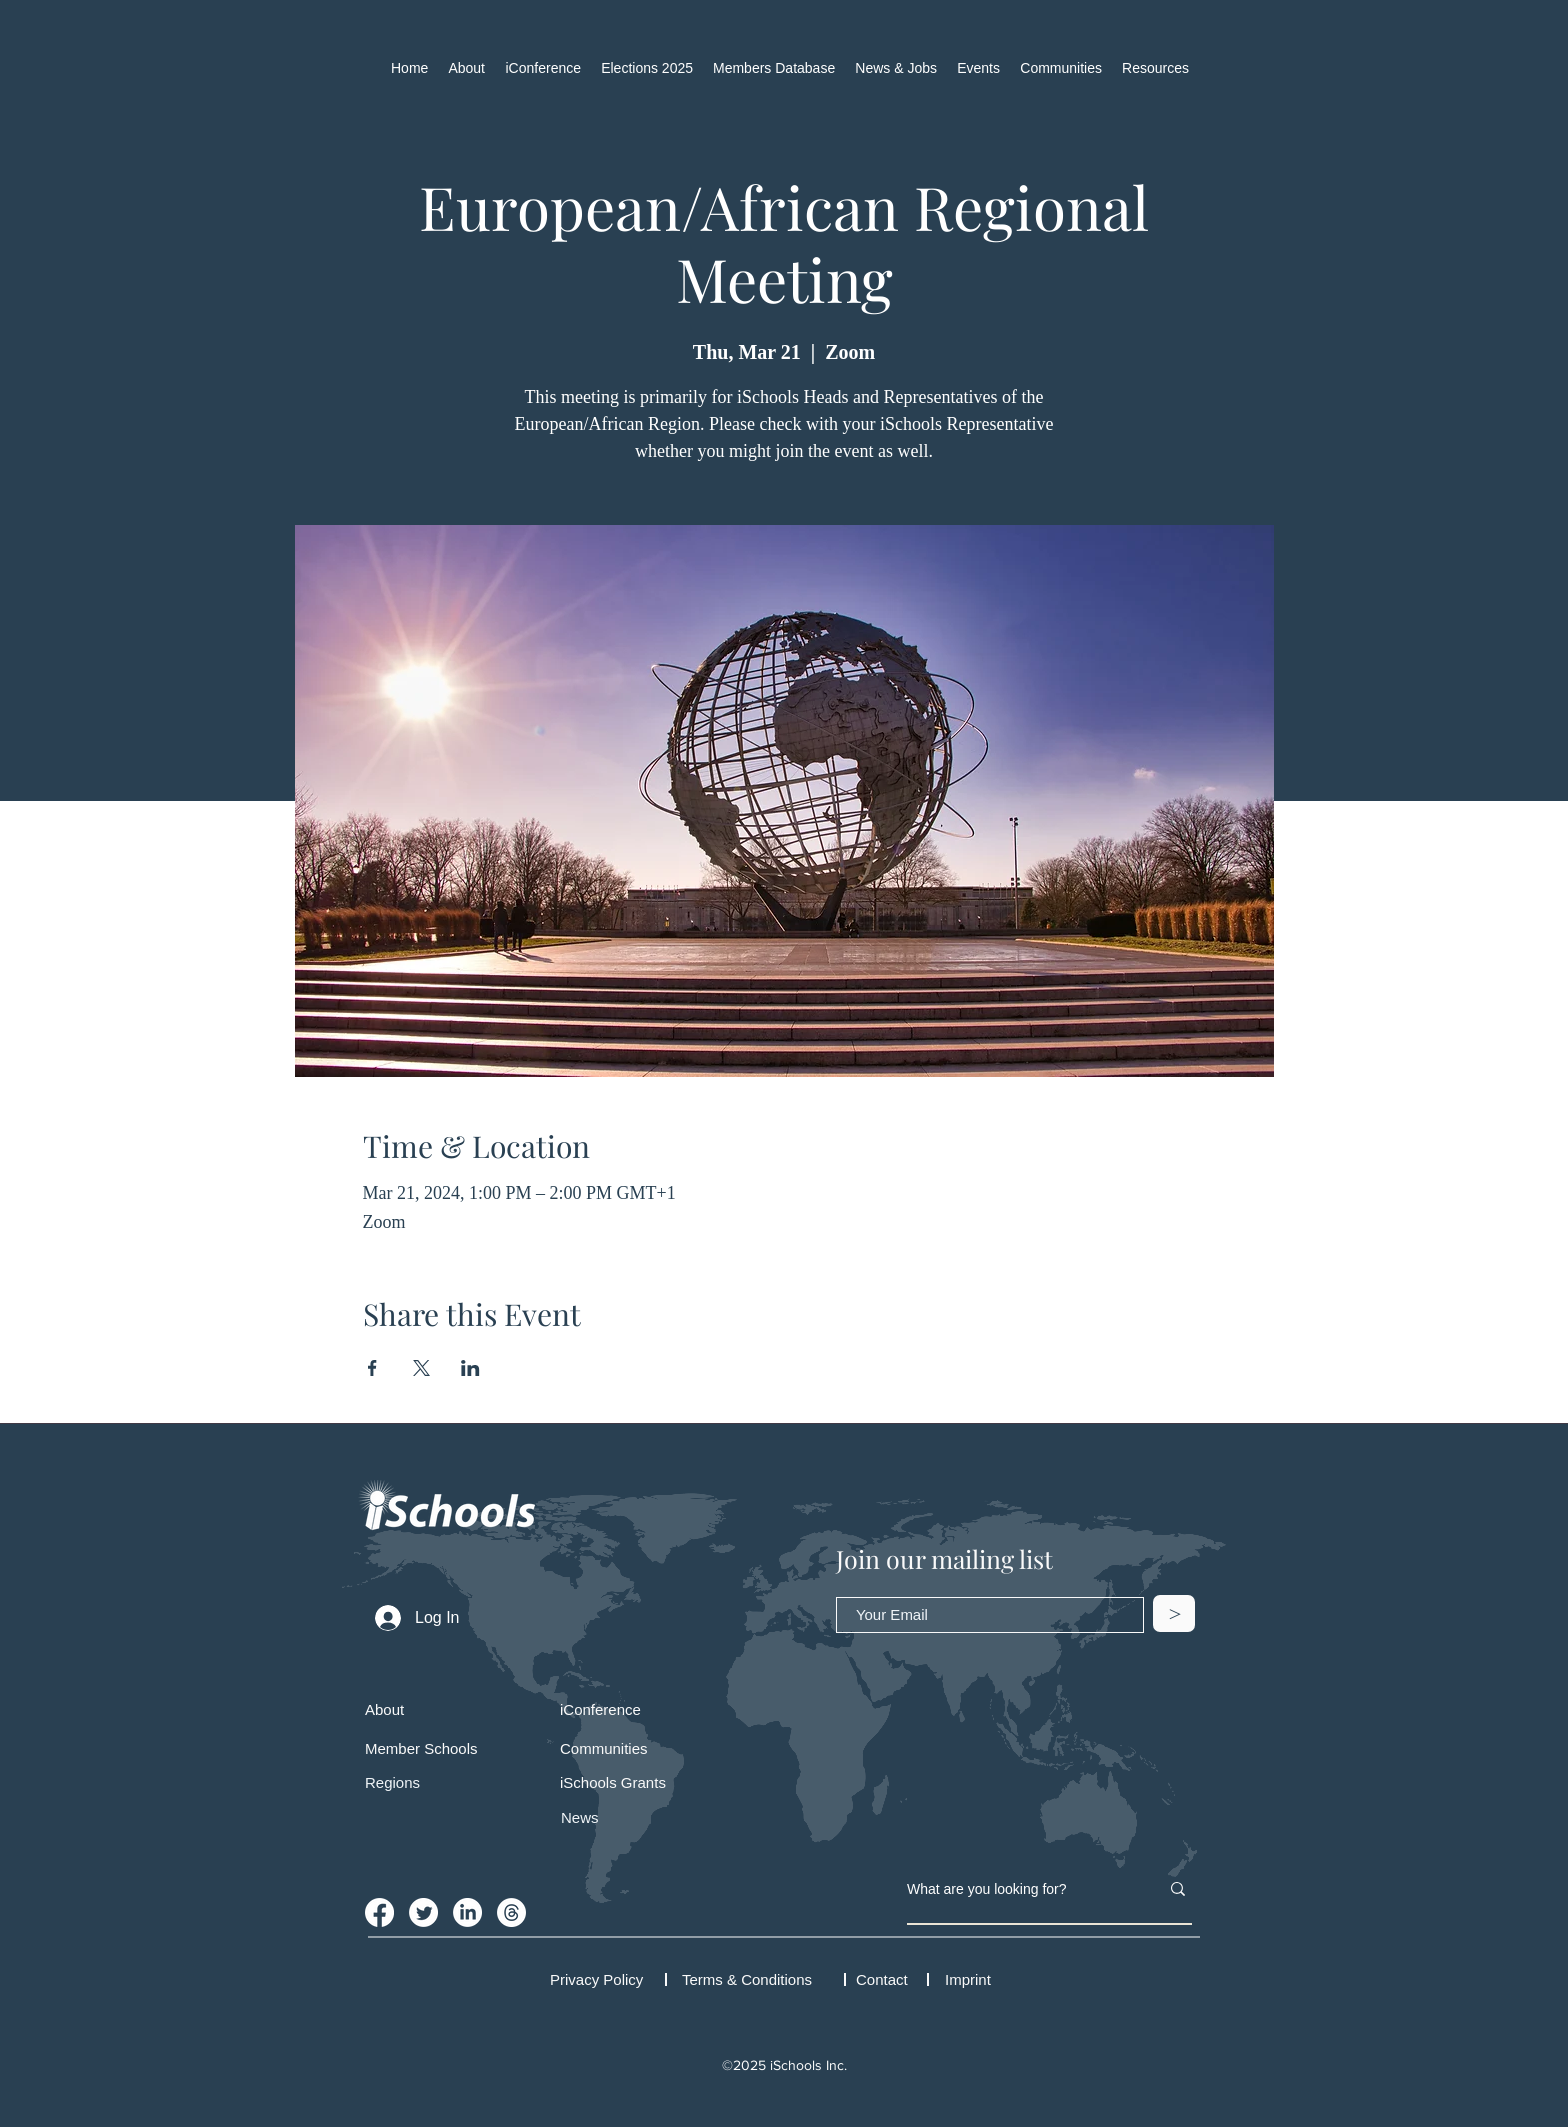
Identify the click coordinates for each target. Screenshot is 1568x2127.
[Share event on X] (421, 1368)
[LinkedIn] (467, 1912)
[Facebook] (379, 1912)
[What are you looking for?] (1018, 1889)
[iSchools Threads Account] (511, 1912)
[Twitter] (423, 1912)
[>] (1174, 1613)
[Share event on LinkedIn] (470, 1368)
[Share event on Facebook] (372, 1368)
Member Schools (421, 1748)
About (384, 1709)
